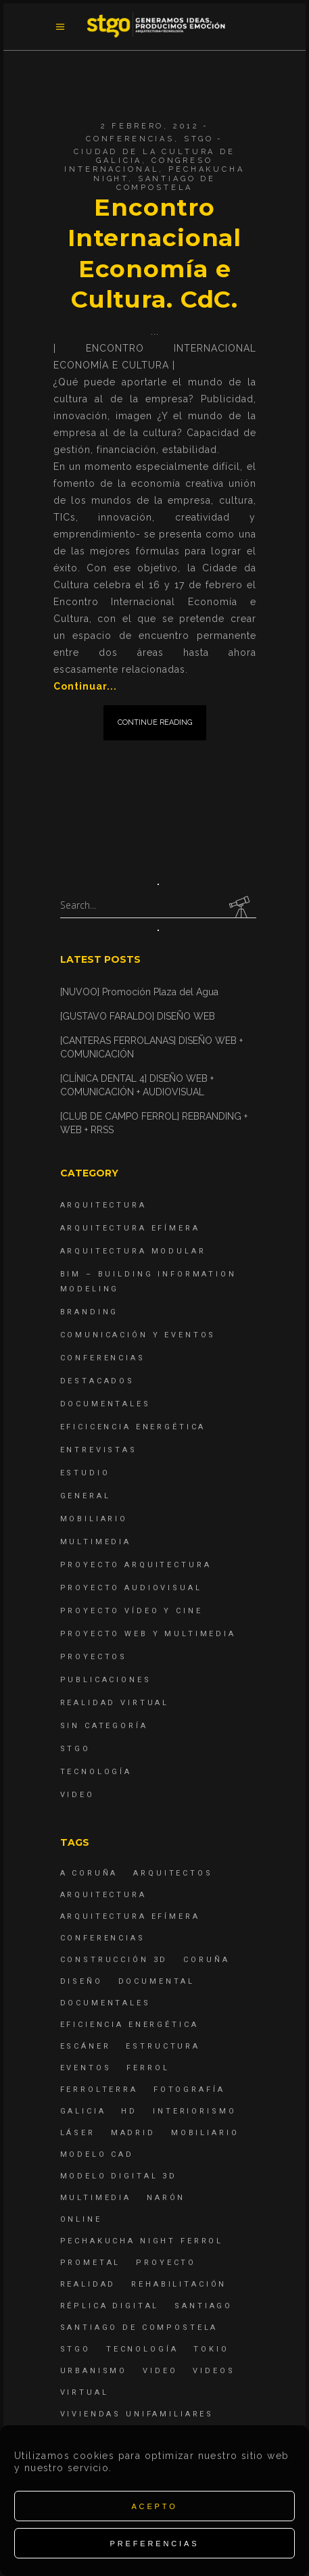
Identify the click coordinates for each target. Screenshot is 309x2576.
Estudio (85, 1473)
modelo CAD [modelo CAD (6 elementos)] (97, 2154)
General (85, 1496)
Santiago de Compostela (166, 183)
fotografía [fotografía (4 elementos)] (189, 2089)
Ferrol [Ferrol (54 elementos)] (147, 2068)
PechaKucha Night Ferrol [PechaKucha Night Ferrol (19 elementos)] (142, 2241)
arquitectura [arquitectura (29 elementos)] (103, 1894)
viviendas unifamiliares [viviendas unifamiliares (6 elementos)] (137, 2414)
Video (77, 1794)
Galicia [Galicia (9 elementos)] (83, 2111)
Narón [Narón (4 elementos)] (166, 2197)
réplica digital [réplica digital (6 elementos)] (110, 2305)
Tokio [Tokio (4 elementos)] (211, 2349)
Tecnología (96, 1771)
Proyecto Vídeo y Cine (131, 1610)
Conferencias (130, 139)
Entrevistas (98, 1450)
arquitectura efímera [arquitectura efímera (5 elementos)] (130, 1916)
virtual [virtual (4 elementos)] (84, 2392)
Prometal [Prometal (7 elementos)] (90, 2262)
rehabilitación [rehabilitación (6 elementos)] (179, 2284)
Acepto (154, 2506)
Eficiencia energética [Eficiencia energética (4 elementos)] (129, 2024)
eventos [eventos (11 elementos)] (86, 2068)
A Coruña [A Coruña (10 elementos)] (89, 1873)
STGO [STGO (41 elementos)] (75, 2349)
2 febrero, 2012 (150, 126)
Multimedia (96, 1541)
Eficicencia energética (133, 1427)
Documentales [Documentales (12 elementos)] (105, 2003)
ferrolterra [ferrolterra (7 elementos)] (99, 2089)
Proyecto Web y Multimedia (148, 1633)
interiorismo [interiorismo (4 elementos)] (194, 2111)
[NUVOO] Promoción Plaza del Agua (139, 991)
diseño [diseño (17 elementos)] (81, 1981)
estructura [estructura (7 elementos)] (163, 2046)
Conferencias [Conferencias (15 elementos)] (102, 1938)
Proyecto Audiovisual (131, 1587)
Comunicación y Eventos (138, 1335)
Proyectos (94, 1656)
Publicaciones (105, 1679)
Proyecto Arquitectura (136, 1564)
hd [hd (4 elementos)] (129, 2111)
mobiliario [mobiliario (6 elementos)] (205, 2132)
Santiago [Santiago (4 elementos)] (203, 2305)
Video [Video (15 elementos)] (160, 2370)
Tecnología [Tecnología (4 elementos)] (142, 2349)
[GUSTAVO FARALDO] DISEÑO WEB (137, 1016)
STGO (199, 139)
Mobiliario (94, 1518)
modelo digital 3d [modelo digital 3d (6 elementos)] (118, 2176)
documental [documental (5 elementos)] (156, 1981)
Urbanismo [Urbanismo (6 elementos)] (94, 2370)
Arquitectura (103, 1205)
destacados (97, 1381)
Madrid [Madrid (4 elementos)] (133, 2132)
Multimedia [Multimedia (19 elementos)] (96, 2197)
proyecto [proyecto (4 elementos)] (166, 2262)
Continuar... (85, 686)
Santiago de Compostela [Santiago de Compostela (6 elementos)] (139, 2327)
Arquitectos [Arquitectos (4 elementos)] (172, 1873)
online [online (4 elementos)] (81, 2219)
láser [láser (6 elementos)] (77, 2132)
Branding (89, 1312)
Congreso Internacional (138, 165)
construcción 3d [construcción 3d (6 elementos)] (114, 1959)
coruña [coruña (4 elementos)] (206, 1959)
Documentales (105, 1404)
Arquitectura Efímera (130, 1228)
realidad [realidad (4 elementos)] (88, 2284)
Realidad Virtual (115, 1702)
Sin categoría (104, 1725)
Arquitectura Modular (133, 1251)
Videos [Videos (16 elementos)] (214, 2370)
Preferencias (154, 2543)
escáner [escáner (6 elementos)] (85, 2046)
